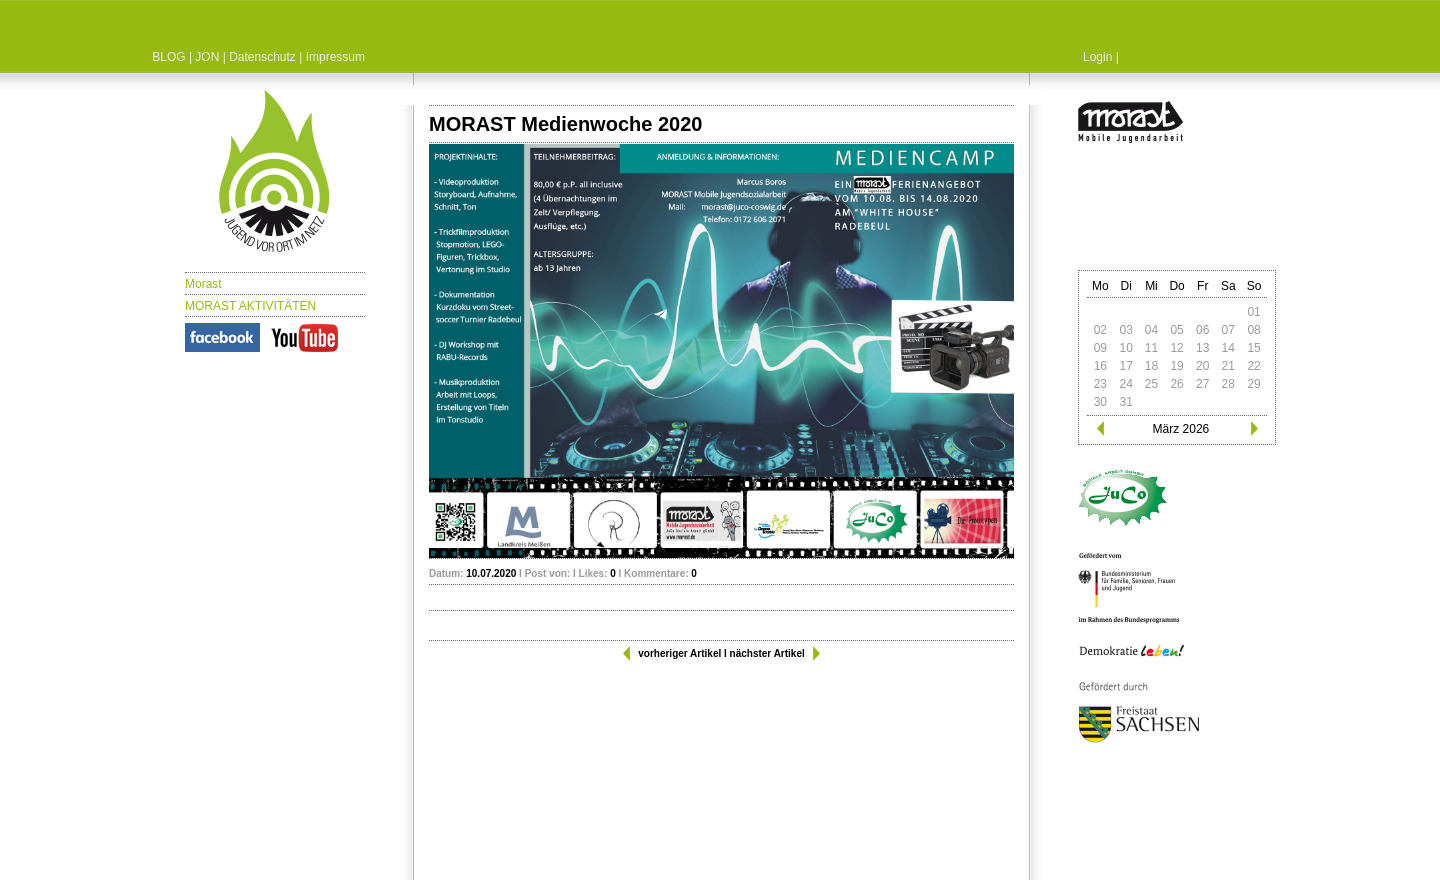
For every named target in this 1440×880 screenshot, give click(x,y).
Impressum (335, 57)
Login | (1101, 57)
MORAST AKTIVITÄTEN (250, 306)
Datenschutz (262, 57)
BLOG (168, 57)
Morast (203, 284)
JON (207, 57)
